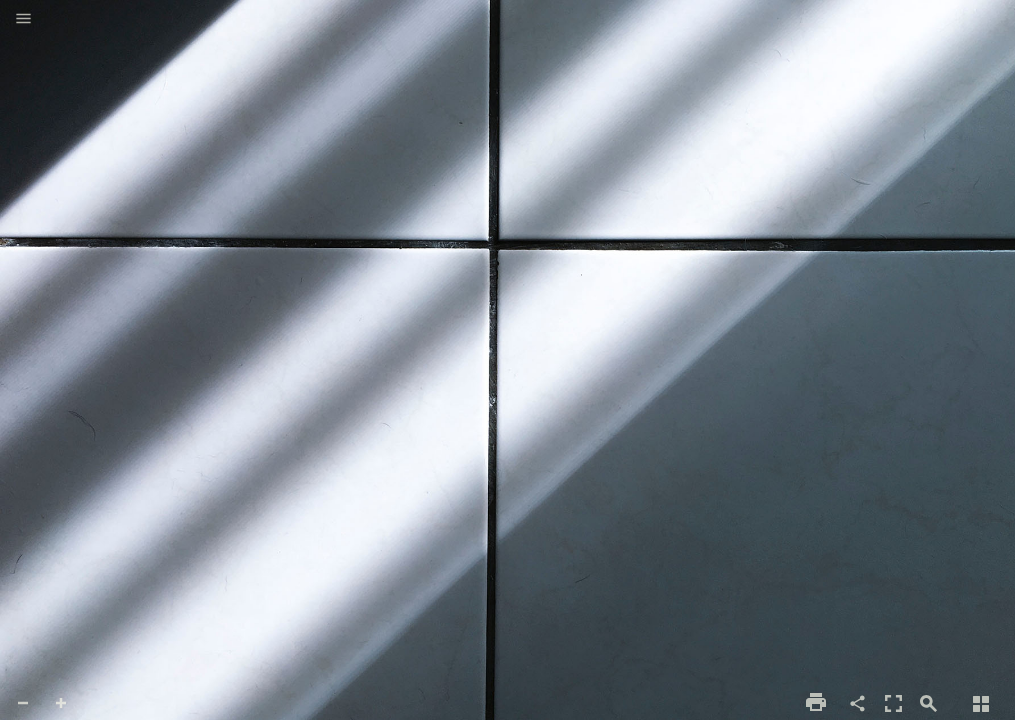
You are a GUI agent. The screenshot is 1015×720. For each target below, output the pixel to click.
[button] (23, 20)
